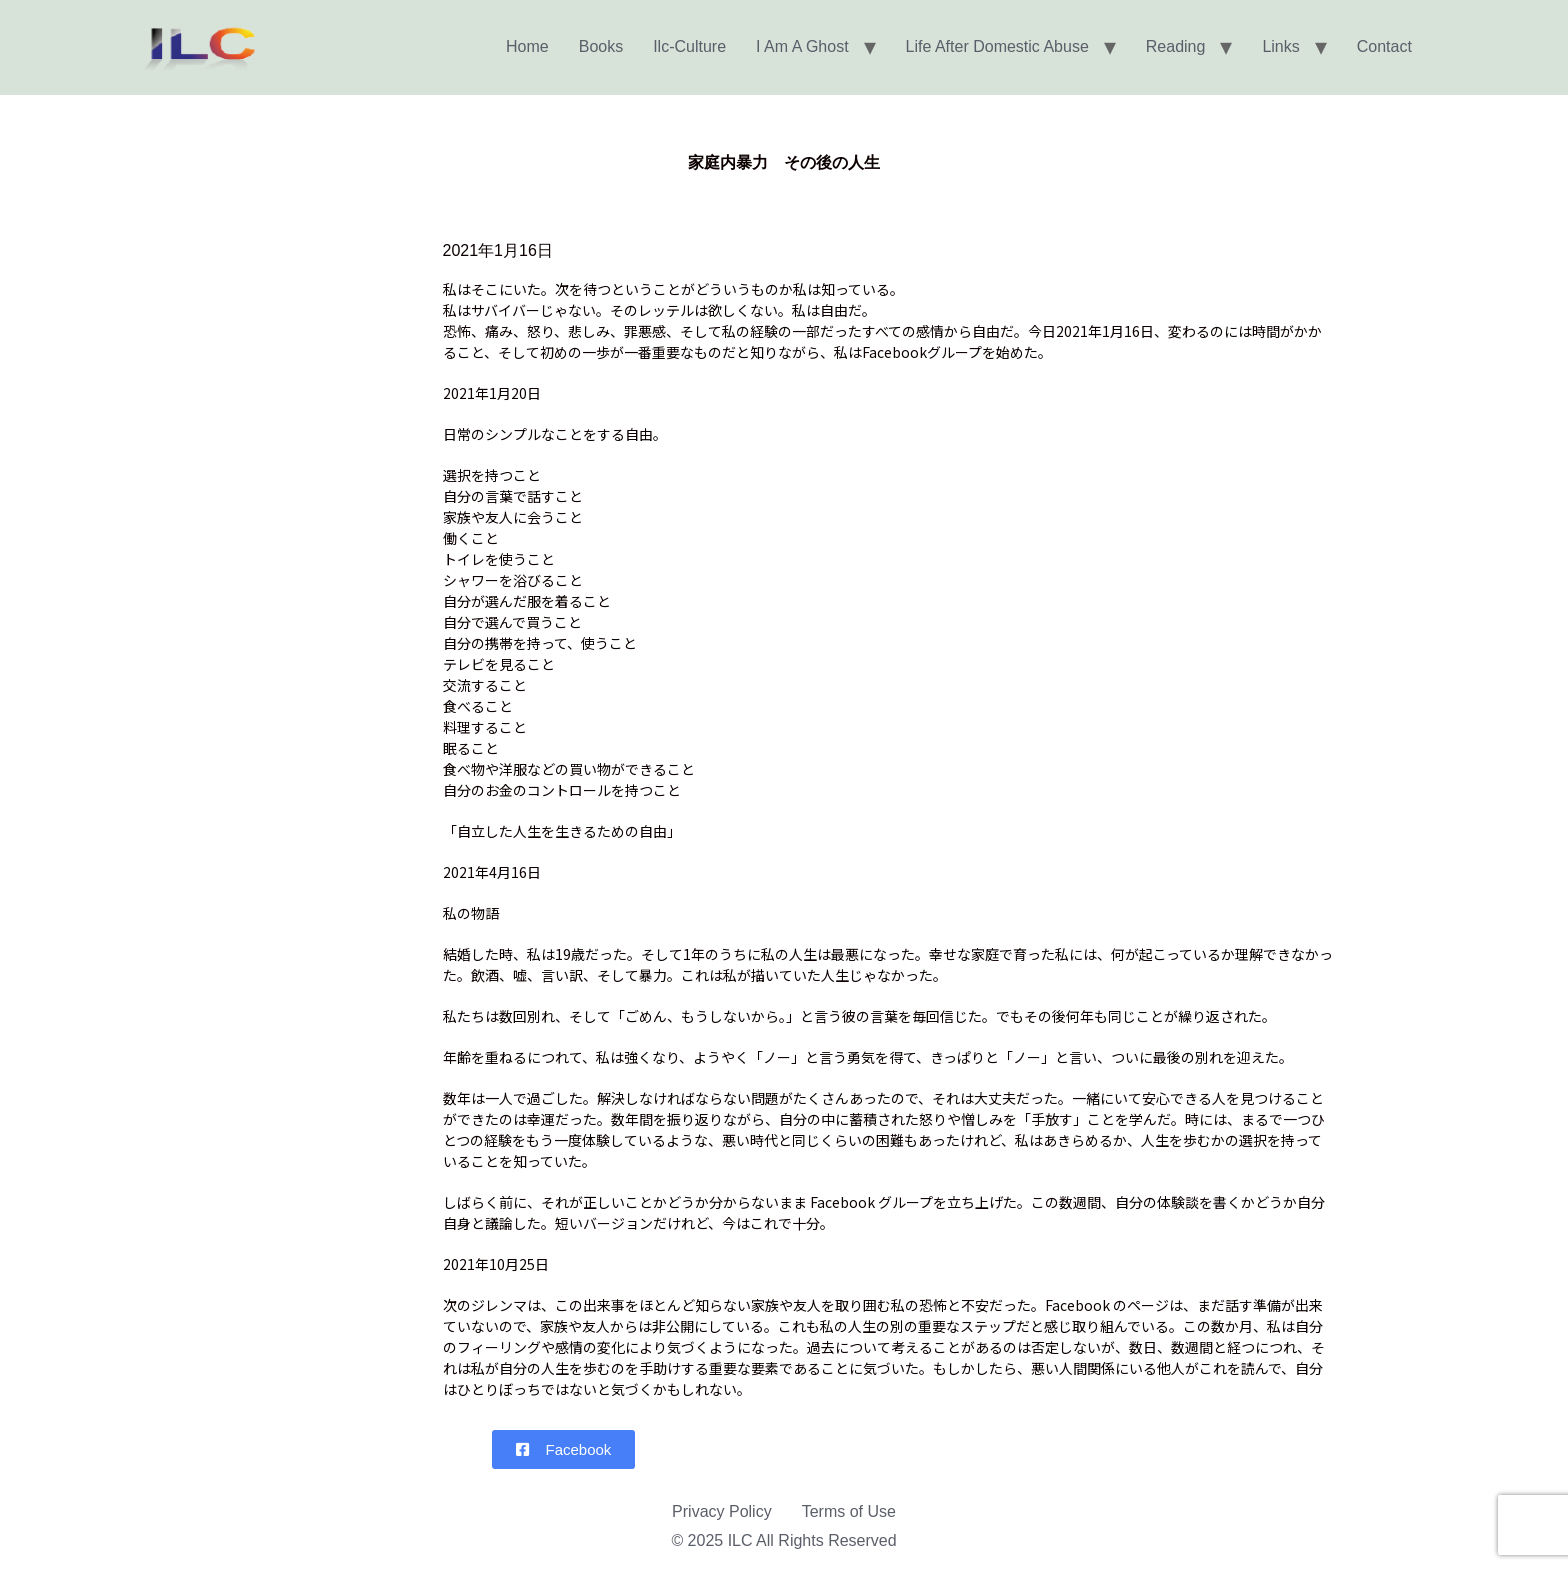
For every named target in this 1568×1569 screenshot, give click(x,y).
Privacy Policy (722, 1511)
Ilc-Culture (689, 46)
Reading (1176, 46)
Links (1280, 46)
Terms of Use (849, 1511)
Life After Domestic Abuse (997, 46)
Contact (1384, 46)
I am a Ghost (802, 46)
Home (527, 46)
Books (601, 46)
